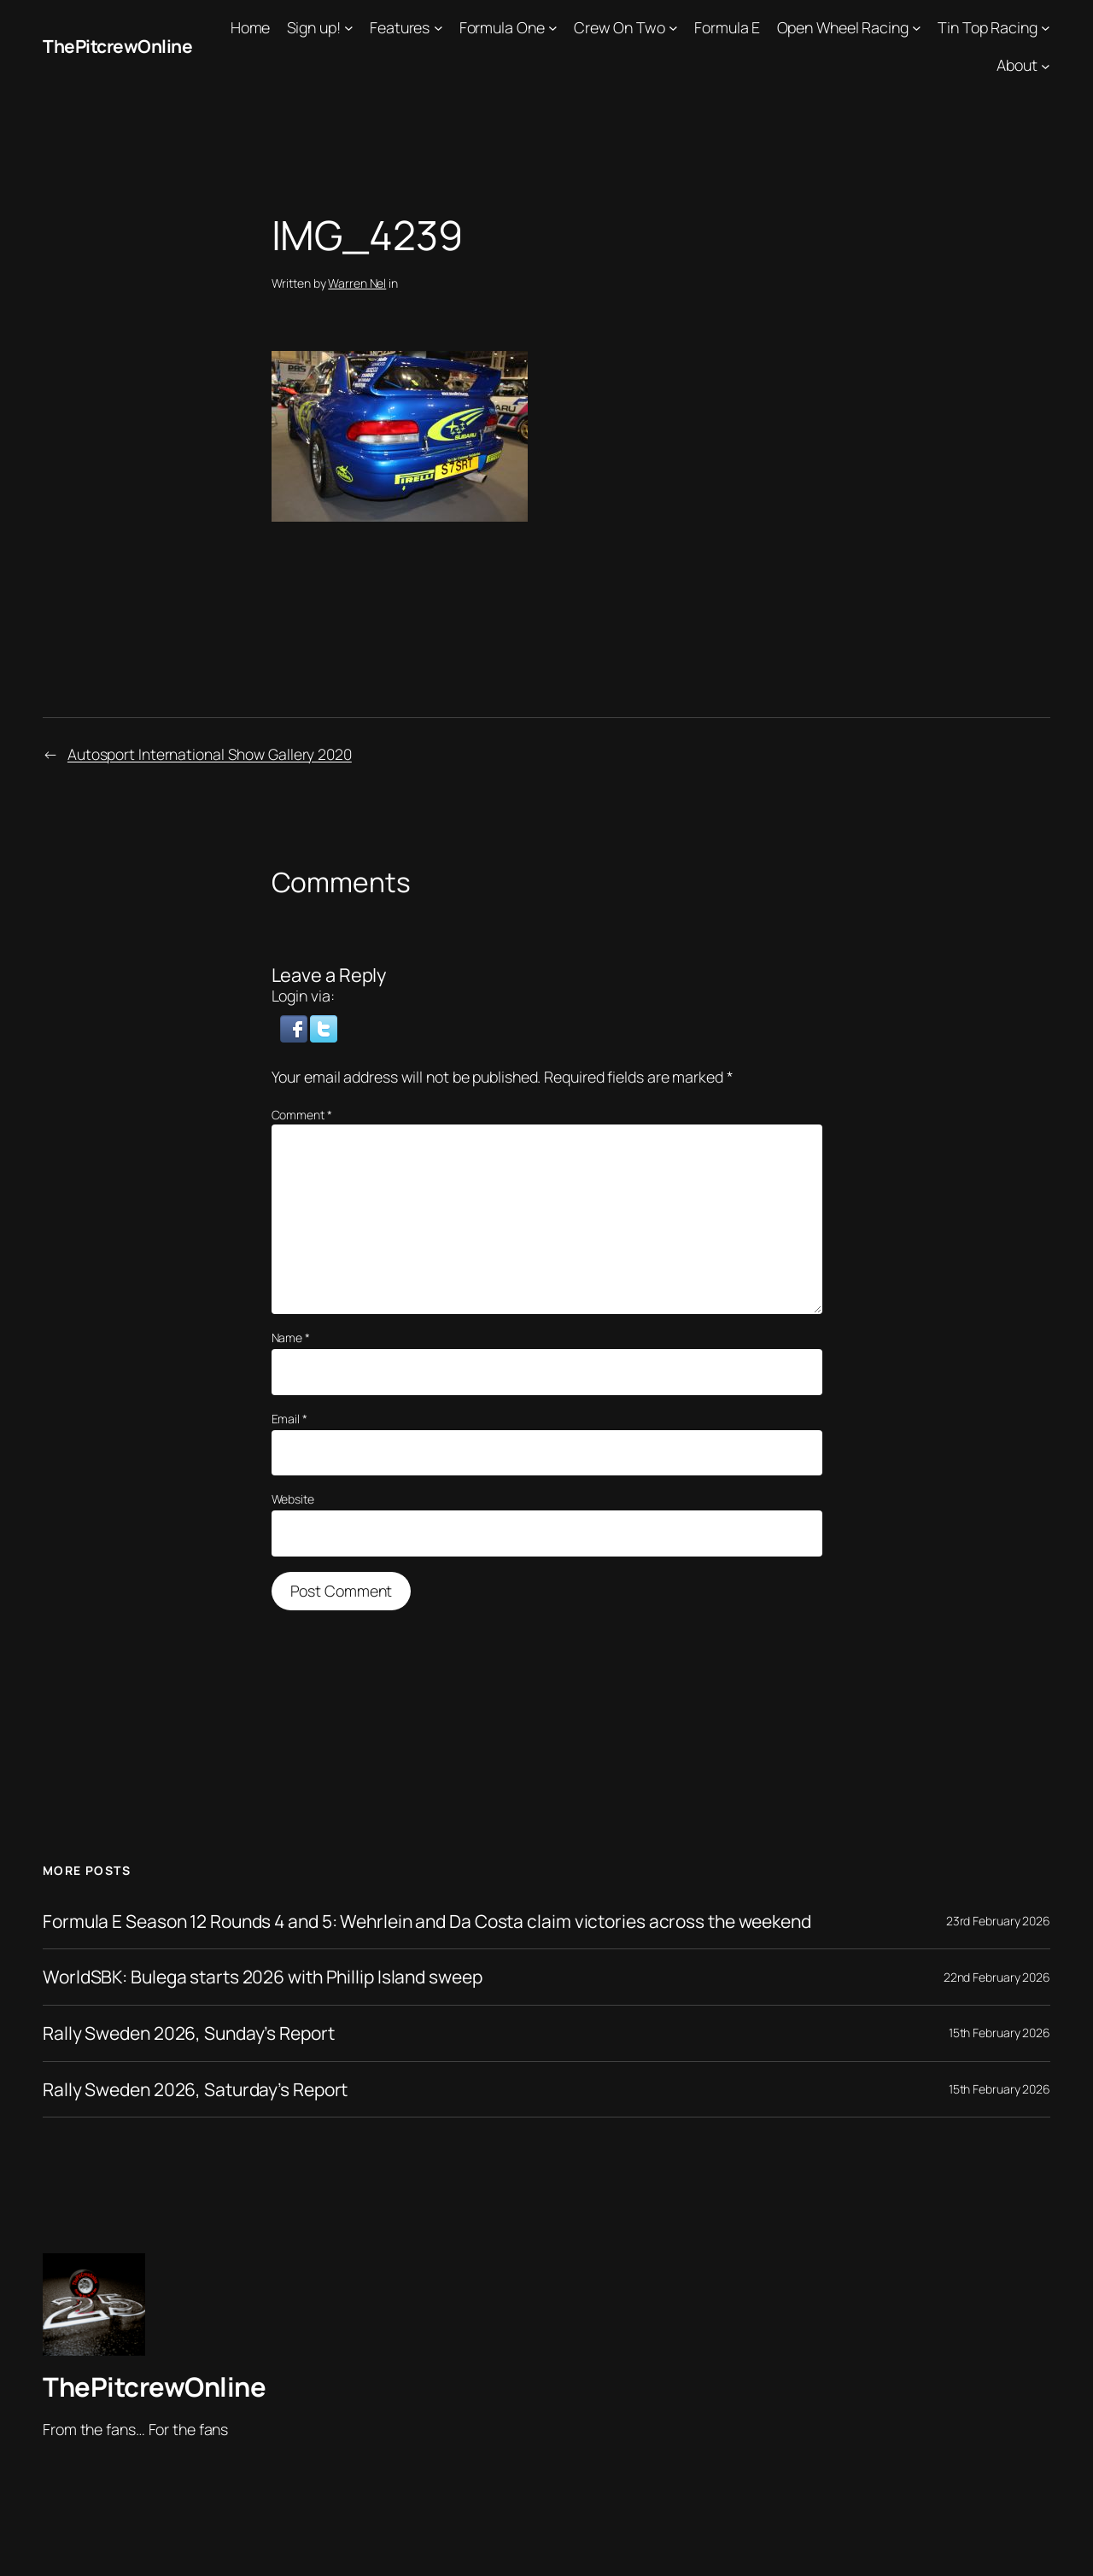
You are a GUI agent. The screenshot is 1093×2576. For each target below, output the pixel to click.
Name (291, 1337)
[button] (295, 1027)
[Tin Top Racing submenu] (1045, 27)
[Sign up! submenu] (349, 27)
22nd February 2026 (997, 1977)
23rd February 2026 (998, 1921)
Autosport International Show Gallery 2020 (210, 754)
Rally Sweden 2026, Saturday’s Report (201, 2088)
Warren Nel (357, 283)
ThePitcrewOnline (120, 46)
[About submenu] (1045, 65)
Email (289, 1419)
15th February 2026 (999, 2032)
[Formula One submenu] (553, 27)
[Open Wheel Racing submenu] (916, 27)
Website (293, 1499)
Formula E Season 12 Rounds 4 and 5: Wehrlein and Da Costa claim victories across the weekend (444, 1921)
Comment (302, 1115)
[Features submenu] (438, 27)
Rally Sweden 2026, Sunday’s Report (195, 2033)
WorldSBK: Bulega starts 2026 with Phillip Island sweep (271, 1976)
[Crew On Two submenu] (673, 27)
